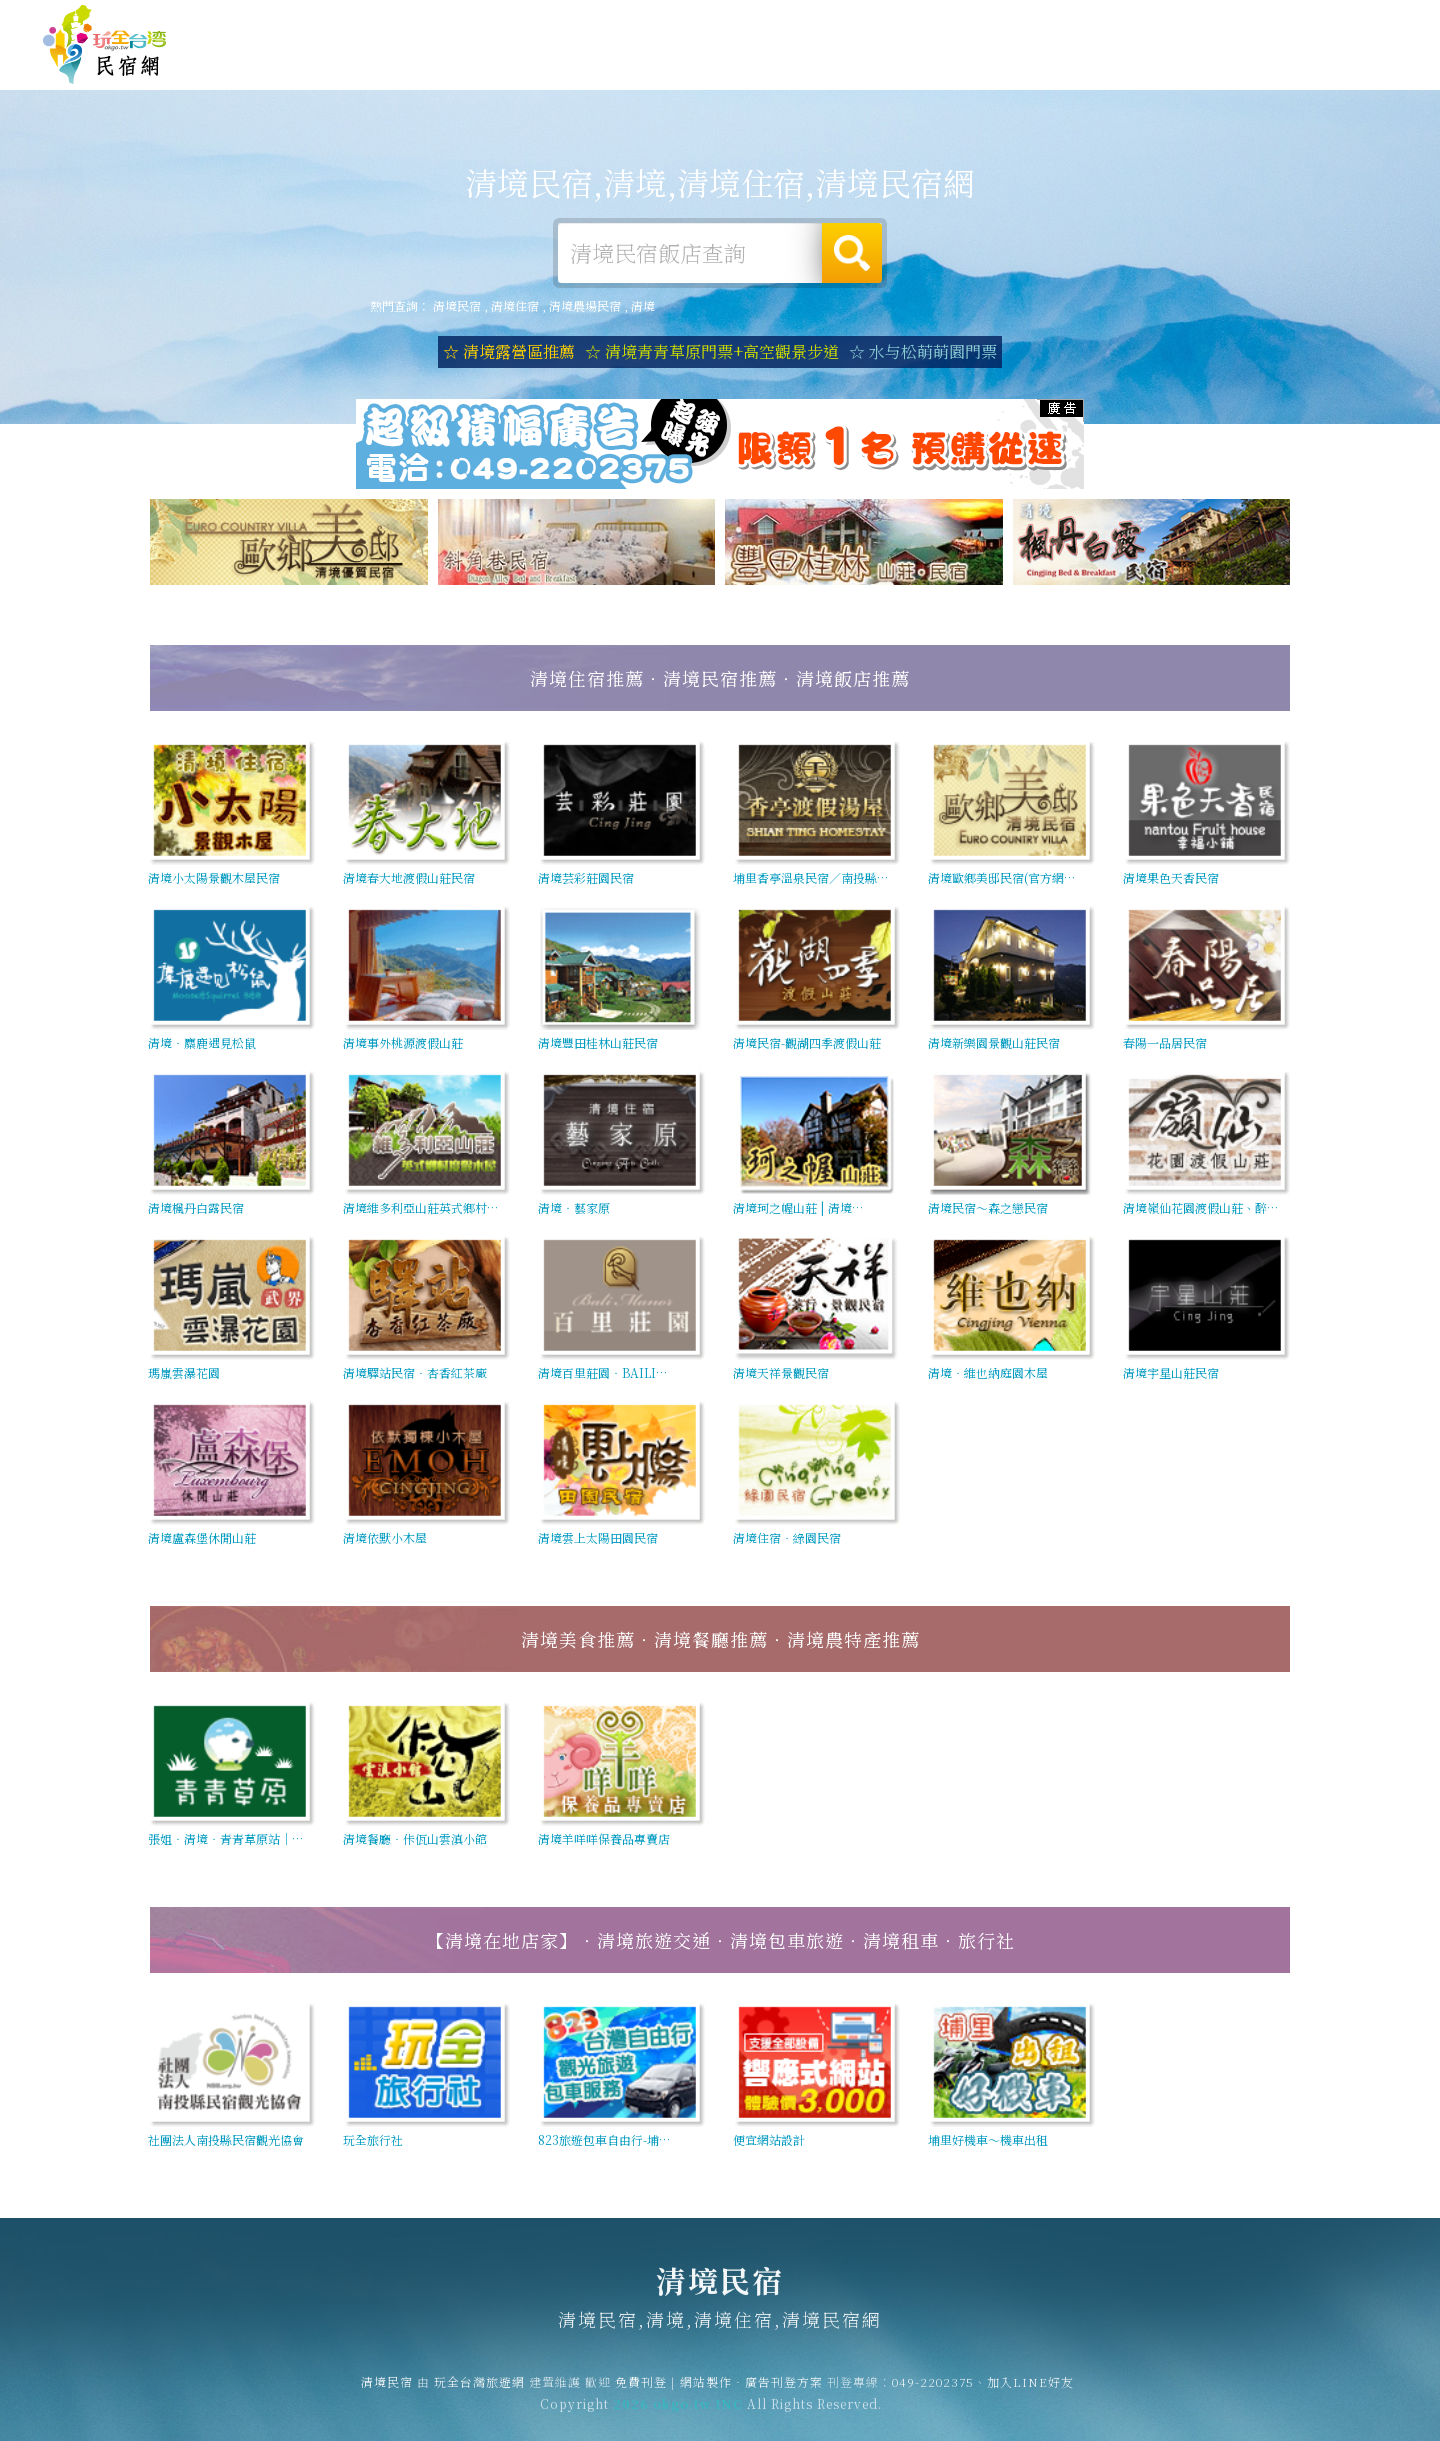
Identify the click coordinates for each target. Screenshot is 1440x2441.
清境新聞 (1170, 69)
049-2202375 (933, 2393)
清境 (643, 305)
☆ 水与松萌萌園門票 (923, 351)
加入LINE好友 (1030, 2393)
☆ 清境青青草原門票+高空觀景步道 (712, 351)
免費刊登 (1093, 23)
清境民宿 (105, 45)
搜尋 (852, 253)
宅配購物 (1354, 77)
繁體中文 (1343, 21)
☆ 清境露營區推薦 (509, 351)
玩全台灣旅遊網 (1008, 23)
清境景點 (1262, 73)
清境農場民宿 (585, 305)
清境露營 (802, 62)
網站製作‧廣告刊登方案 (1203, 23)
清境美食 (986, 64)
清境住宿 (710, 61)
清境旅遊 (894, 63)
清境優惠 (1078, 66)
